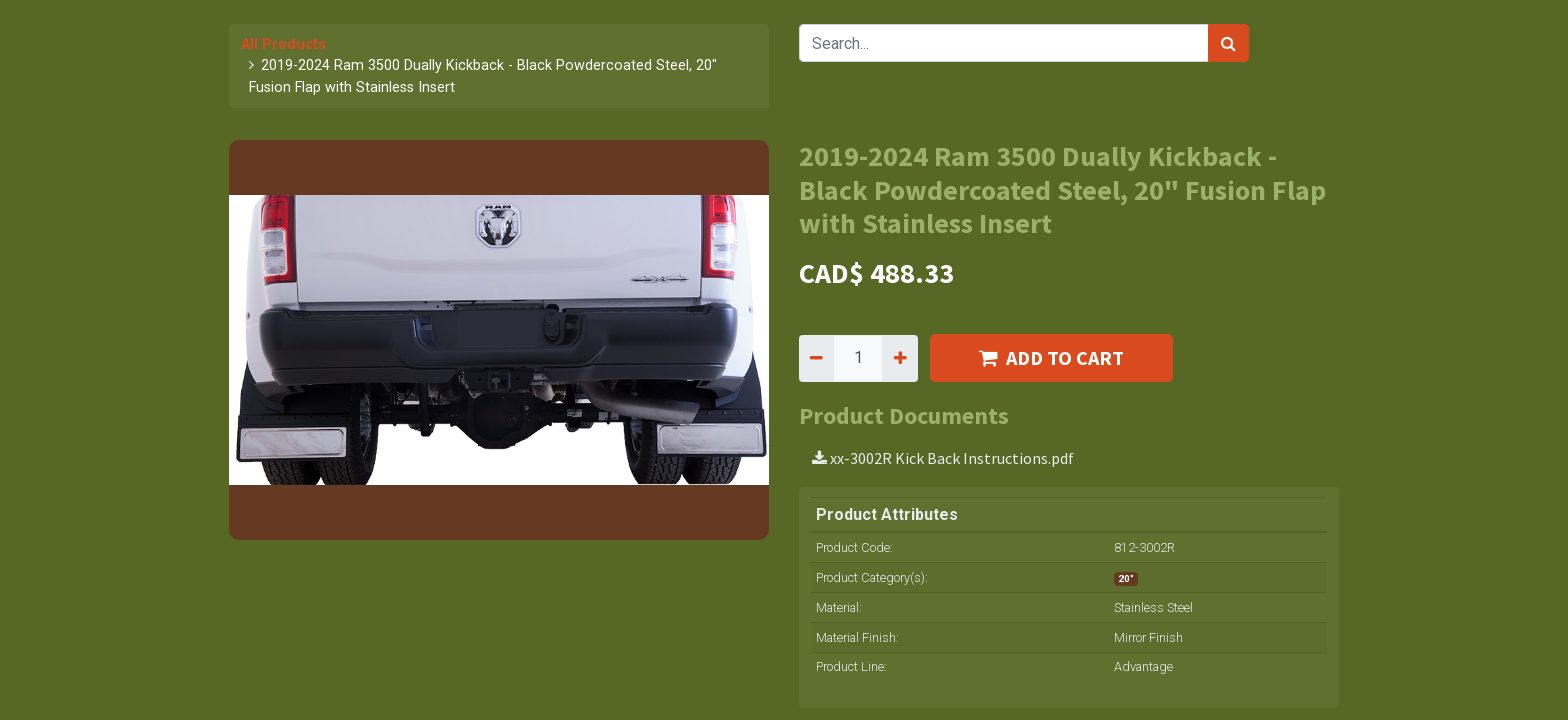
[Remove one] (816, 358)
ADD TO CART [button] (1051, 357)
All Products (283, 44)
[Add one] (899, 358)
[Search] (1228, 43)
